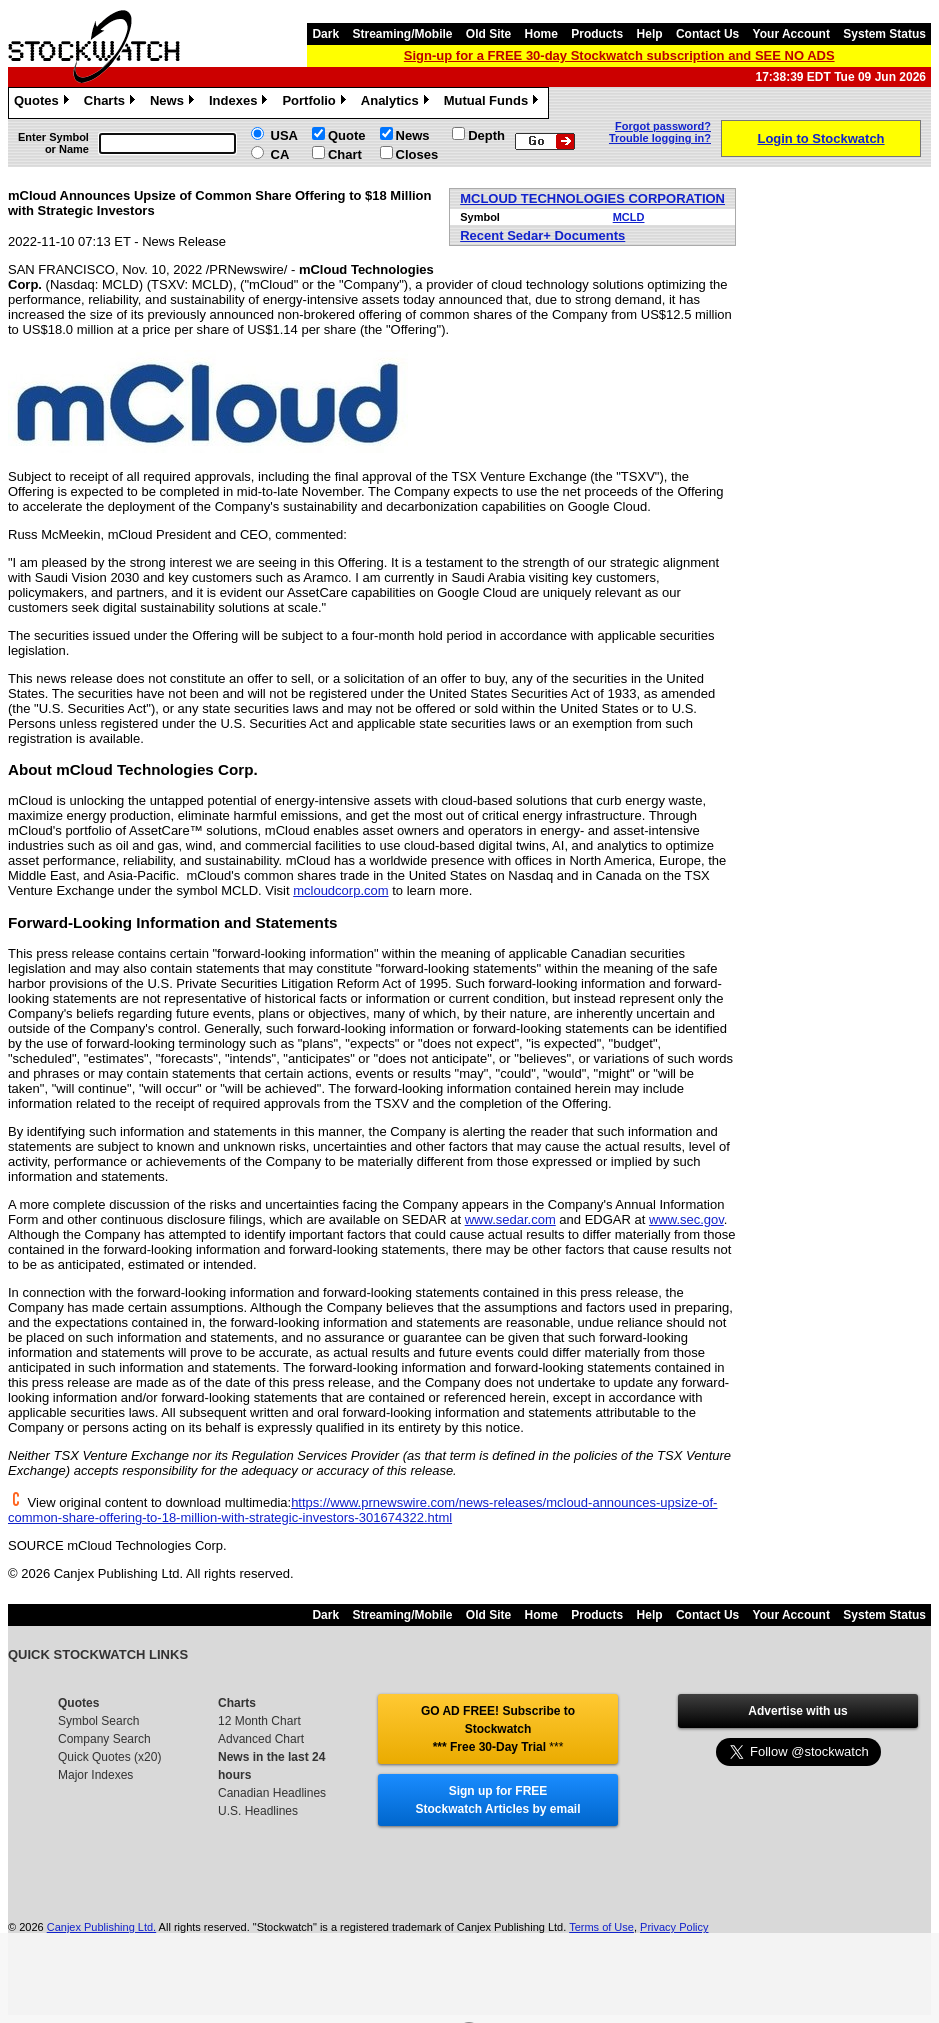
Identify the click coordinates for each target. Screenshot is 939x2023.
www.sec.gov (686, 1219)
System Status (884, 34)
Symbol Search (98, 1721)
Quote (347, 135)
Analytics (397, 103)
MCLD (629, 217)
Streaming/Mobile (402, 34)
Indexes (240, 103)
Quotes (44, 103)
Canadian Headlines (272, 1793)
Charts (112, 103)
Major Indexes (95, 1775)
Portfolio (316, 103)
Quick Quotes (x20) (109, 1757)
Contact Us (707, 34)
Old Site (488, 34)
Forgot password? (663, 126)
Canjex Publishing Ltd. (101, 1927)
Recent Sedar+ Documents (542, 235)
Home (541, 34)
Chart (345, 154)
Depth (486, 135)
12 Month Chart (259, 1721)
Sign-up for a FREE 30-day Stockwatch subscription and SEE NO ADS (619, 55)
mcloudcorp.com (340, 890)
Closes (417, 154)
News (174, 103)
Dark (325, 34)
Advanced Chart (261, 1739)
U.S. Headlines (258, 1811)
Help (650, 34)
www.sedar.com (510, 1219)
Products (597, 34)
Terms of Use (601, 1927)
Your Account (791, 34)
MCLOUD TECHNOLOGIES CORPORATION (592, 198)
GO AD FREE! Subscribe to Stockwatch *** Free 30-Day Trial (498, 1729)
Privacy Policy (674, 1927)
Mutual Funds (494, 103)
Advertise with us (797, 1711)
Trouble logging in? (660, 138)
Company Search (104, 1739)
